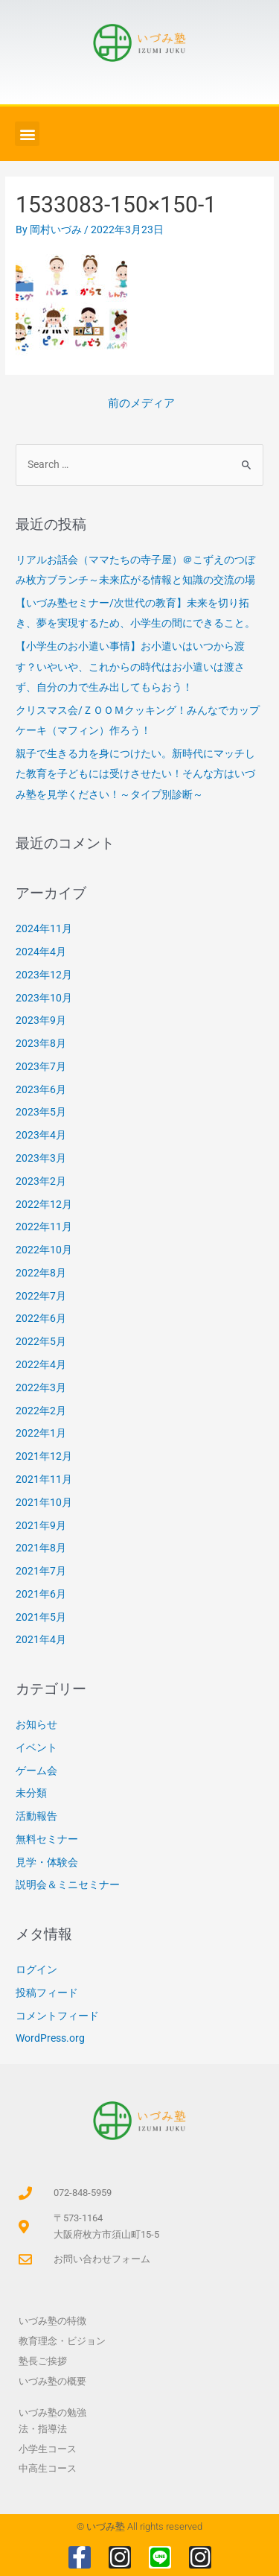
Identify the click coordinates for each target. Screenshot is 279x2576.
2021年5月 (41, 1617)
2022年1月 (41, 1433)
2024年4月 (41, 952)
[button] (27, 133)
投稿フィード (47, 1993)
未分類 (31, 1793)
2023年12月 (44, 975)
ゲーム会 (36, 1770)
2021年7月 (41, 1571)
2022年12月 (44, 1204)
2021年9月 (41, 1525)
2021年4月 (41, 1639)
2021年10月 (44, 1502)
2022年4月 (41, 1364)
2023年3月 (41, 1158)
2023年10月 (44, 998)
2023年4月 (41, 1135)
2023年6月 (41, 1089)
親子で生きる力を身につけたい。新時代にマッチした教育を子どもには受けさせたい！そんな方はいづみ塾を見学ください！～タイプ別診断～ (135, 773)
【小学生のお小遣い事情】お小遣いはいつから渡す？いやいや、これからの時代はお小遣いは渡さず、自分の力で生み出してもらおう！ (130, 666)
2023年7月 (41, 1066)
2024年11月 (44, 928)
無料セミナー (47, 1839)
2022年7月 (41, 1296)
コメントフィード (57, 2016)
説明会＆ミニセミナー (68, 1884)
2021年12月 (44, 1456)
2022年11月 (44, 1226)
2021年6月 (41, 1594)
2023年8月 (41, 1043)
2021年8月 (41, 1548)
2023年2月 (41, 1181)
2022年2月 (41, 1411)
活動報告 (36, 1816)
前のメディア (141, 403)
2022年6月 (41, 1318)
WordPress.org (50, 2038)
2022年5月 (41, 1341)
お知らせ (36, 1724)
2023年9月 (41, 1020)
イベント (36, 1747)
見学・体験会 (47, 1862)
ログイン (36, 1969)
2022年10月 (44, 1250)
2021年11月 (44, 1479)
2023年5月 (41, 1112)
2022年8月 (41, 1273)
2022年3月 (41, 1387)
